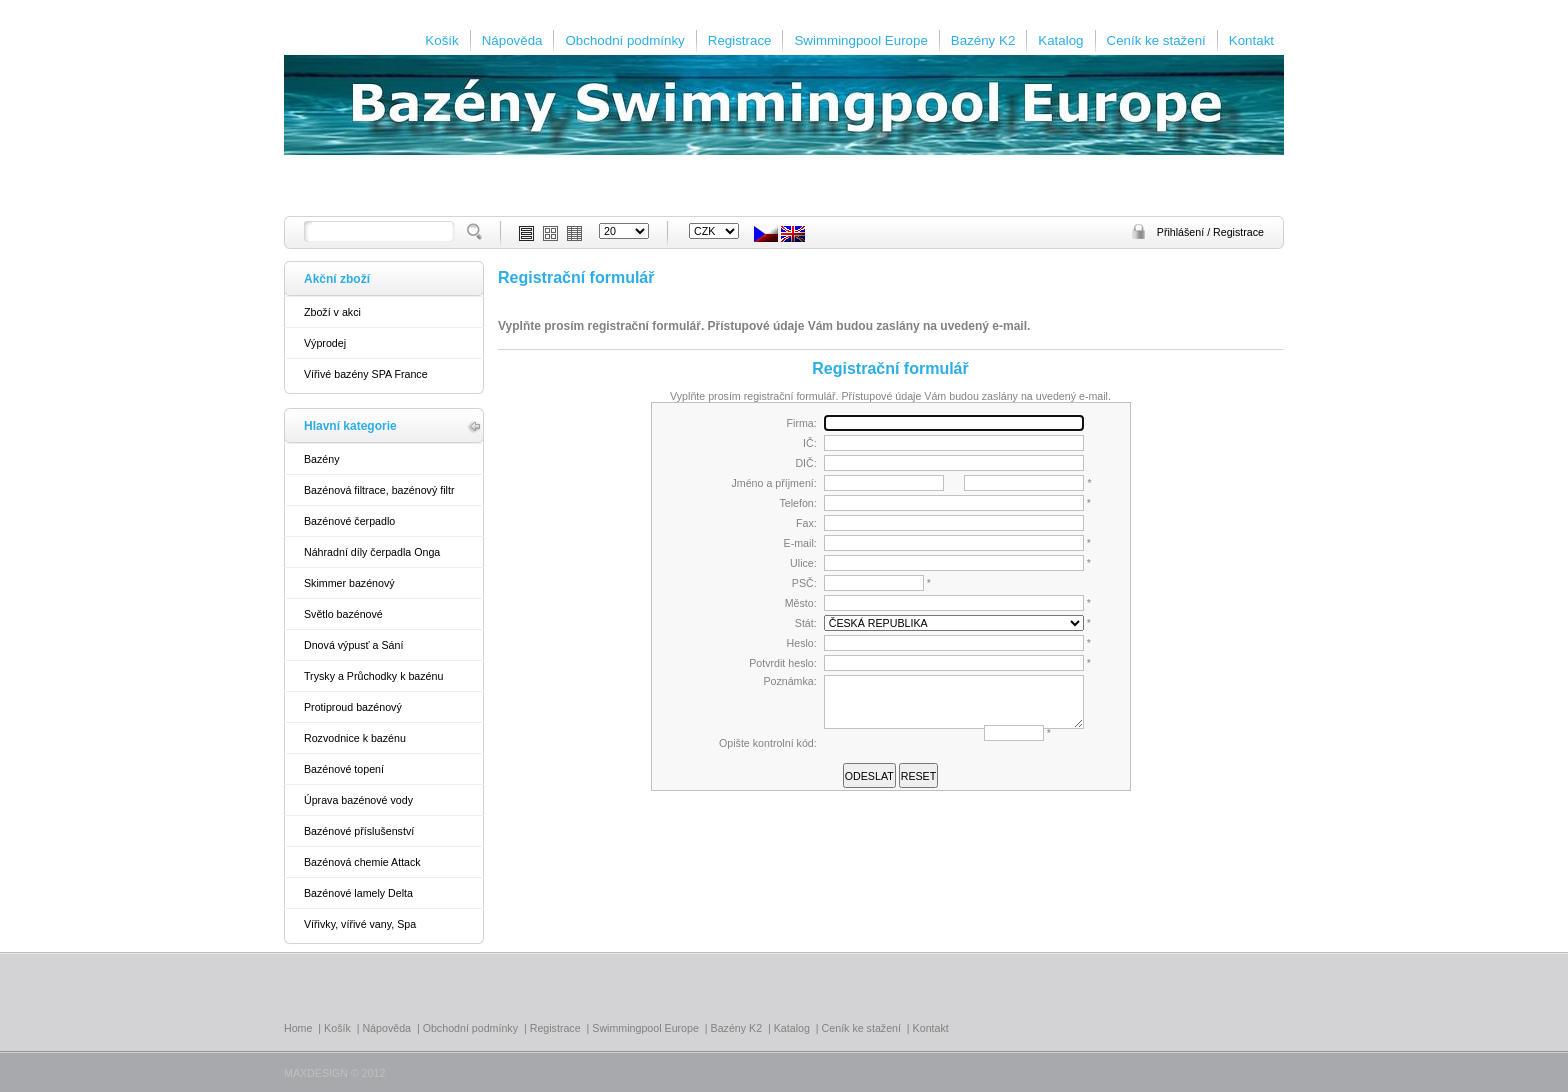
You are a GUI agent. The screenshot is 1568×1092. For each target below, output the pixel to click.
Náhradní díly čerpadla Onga (372, 552)
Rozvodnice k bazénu (355, 738)
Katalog (1060, 40)
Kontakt (1251, 40)
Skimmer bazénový (349, 583)
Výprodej (325, 343)
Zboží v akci (332, 312)
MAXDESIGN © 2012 (334, 1073)
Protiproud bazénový (353, 707)
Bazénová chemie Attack (362, 862)
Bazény (322, 459)
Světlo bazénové (343, 614)
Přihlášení (1182, 232)
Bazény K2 (983, 40)
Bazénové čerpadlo (349, 521)
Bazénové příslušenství (359, 831)
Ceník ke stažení (1156, 40)
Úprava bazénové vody (358, 800)
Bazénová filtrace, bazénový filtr (379, 490)
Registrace (740, 40)
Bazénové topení (344, 769)
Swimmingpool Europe (860, 40)
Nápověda (512, 40)
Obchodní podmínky (624, 40)
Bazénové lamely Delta (358, 893)
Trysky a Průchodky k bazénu (373, 676)
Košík (441, 40)
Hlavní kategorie (350, 426)
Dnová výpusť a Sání (353, 645)
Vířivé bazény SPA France (366, 374)
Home (298, 1028)
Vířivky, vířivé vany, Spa (360, 924)
